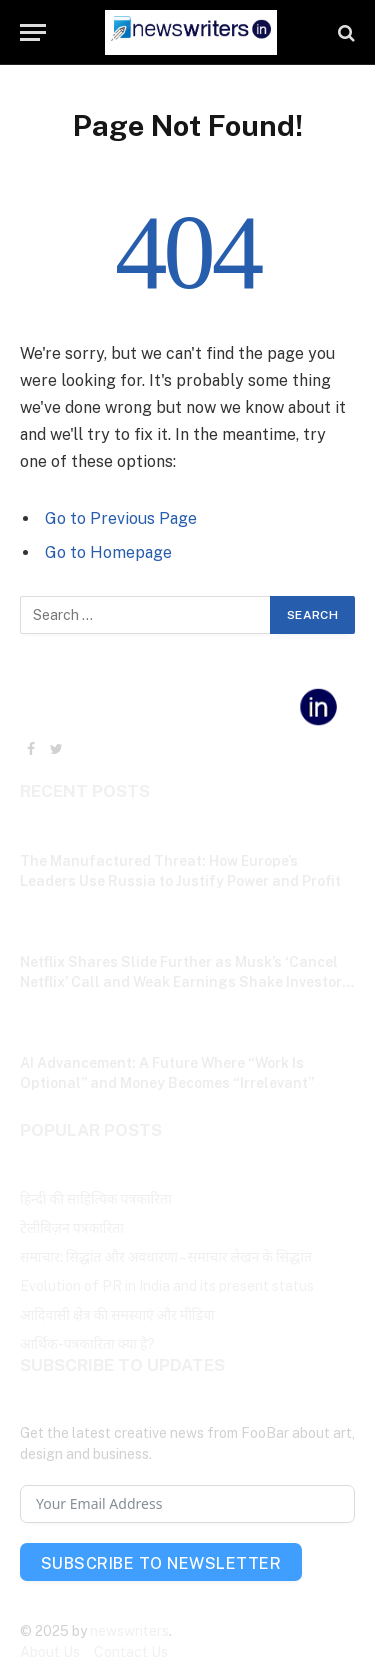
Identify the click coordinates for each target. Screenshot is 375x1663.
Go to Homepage (108, 552)
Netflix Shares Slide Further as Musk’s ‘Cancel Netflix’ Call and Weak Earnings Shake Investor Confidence (181, 982)
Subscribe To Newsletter (161, 1563)
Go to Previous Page (121, 518)
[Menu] (33, 32)
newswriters (129, 1631)
